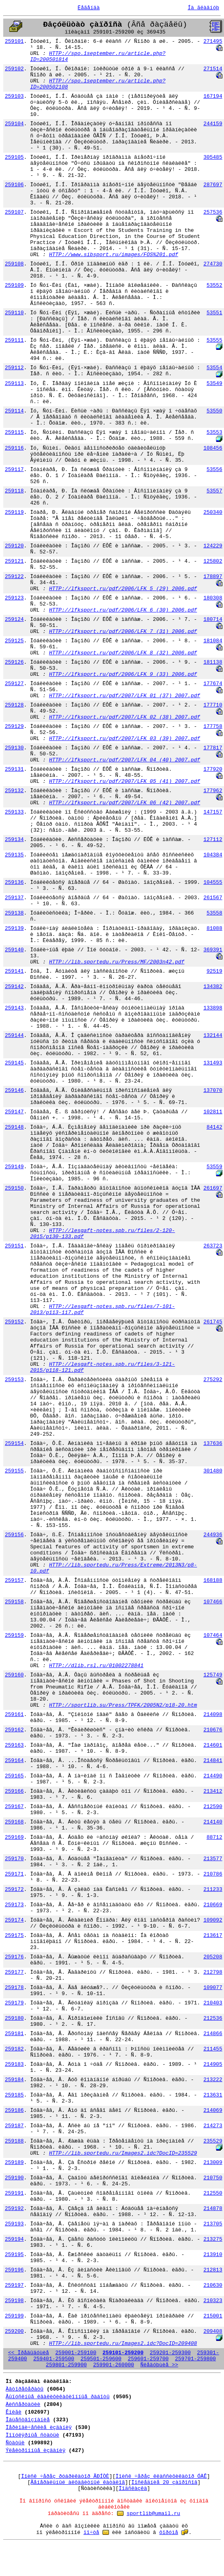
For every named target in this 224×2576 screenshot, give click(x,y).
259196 (14, 2270)
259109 (14, 285)
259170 (14, 1859)
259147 (14, 1112)
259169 (14, 1837)
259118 (14, 491)
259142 (14, 987)
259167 (14, 1807)
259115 (14, 432)
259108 (14, 264)
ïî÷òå (91, 2533)
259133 (14, 812)
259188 (14, 2141)
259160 (14, 1675)
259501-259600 (100, 2359)
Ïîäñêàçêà (133, 2489)
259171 (14, 1874)
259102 (14, 69)
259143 (14, 1008)
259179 (14, 2003)
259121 (14, 561)
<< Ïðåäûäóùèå (28, 2353)
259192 (14, 2209)
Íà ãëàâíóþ (203, 8)
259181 (14, 2034)
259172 (14, 1889)
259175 (14, 1936)
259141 (14, 971)
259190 (14, 2178)
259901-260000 (113, 2365)
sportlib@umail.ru (153, 2514)
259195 (14, 2255)
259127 (14, 684)
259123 (14, 598)
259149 (14, 1167)
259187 (14, 2126)
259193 (14, 2224)
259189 (14, 2163)
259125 (14, 641)
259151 (14, 1246)
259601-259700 (148, 2359)
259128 (14, 705)
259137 (14, 898)
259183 (14, 2064)
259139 (14, 928)
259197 (14, 2285)
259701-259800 (195, 2359)
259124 (14, 619)
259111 (14, 340)
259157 (14, 1580)
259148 (14, 1127)
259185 (14, 2095)
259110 (14, 313)
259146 (14, 1090)
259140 (14, 950)
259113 (14, 384)
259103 (14, 96)
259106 (14, 185)
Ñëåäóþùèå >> (159, 2365)
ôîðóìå (168, 2533)
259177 (14, 1972)
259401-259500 (53, 2359)
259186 (14, 2110)
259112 (14, 368)
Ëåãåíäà (88, 8)
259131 (14, 769)
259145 (14, 1063)
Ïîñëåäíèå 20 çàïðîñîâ (164, 2482)
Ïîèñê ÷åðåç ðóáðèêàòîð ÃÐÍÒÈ (65, 2476)
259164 (14, 1761)
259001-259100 (75, 2353)
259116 (14, 448)
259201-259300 (170, 2353)
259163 (14, 1745)
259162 (14, 1730)
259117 (14, 470)
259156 (14, 1535)
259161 (14, 1715)
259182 (14, 2049)
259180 (14, 2018)
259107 (14, 212)
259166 (14, 1791)
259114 (14, 411)
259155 (14, 1471)
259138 (14, 913)
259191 (14, 2193)
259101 (14, 41)
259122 (14, 577)
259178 (14, 1988)
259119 (14, 512)
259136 (14, 882)
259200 (14, 2331)
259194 (14, 2239)
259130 (14, 748)
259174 (14, 1920)
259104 (14, 124)
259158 (14, 1602)
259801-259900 (66, 2365)
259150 (14, 1188)
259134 (14, 840)
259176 (14, 1957)
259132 (14, 791)
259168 (14, 1822)
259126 (14, 662)
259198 (14, 2301)
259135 (14, 855)
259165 (14, 1776)
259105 (14, 157)
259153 (14, 1380)
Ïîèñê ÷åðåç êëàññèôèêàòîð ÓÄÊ (161, 2476)
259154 (14, 1443)
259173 (14, 1905)
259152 (14, 1322)
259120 (14, 546)
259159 (14, 1635)
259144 (14, 1036)
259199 (14, 2316)
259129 (14, 726)
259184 (14, 2080)
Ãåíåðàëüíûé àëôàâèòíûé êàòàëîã (78, 2482)
